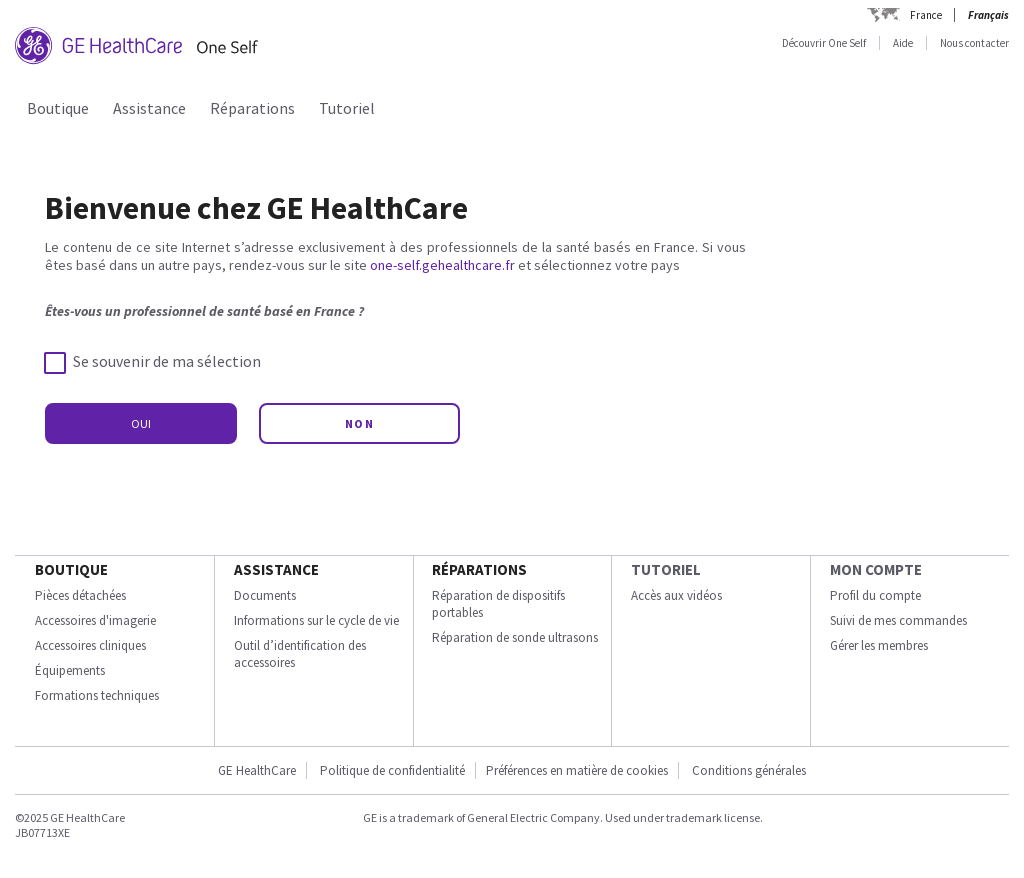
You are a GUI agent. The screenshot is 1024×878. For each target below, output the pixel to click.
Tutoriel (347, 108)
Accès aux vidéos (676, 595)
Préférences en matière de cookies (577, 770)
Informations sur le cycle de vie (316, 620)
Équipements (70, 670)
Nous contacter (974, 43)
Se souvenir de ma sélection (153, 362)
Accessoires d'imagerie (95, 620)
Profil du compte (875, 595)
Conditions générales (749, 770)
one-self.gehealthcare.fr (442, 265)
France (926, 15)
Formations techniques (97, 695)
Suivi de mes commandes (898, 620)
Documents (265, 595)
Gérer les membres (879, 645)
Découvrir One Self (824, 43)
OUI (141, 423)
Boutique (58, 108)
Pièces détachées (80, 595)
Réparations (252, 108)
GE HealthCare (257, 770)
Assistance (149, 108)
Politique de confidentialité (392, 770)
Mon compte (876, 569)
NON (360, 423)
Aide (903, 43)
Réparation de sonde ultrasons (515, 637)
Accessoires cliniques (90, 645)
